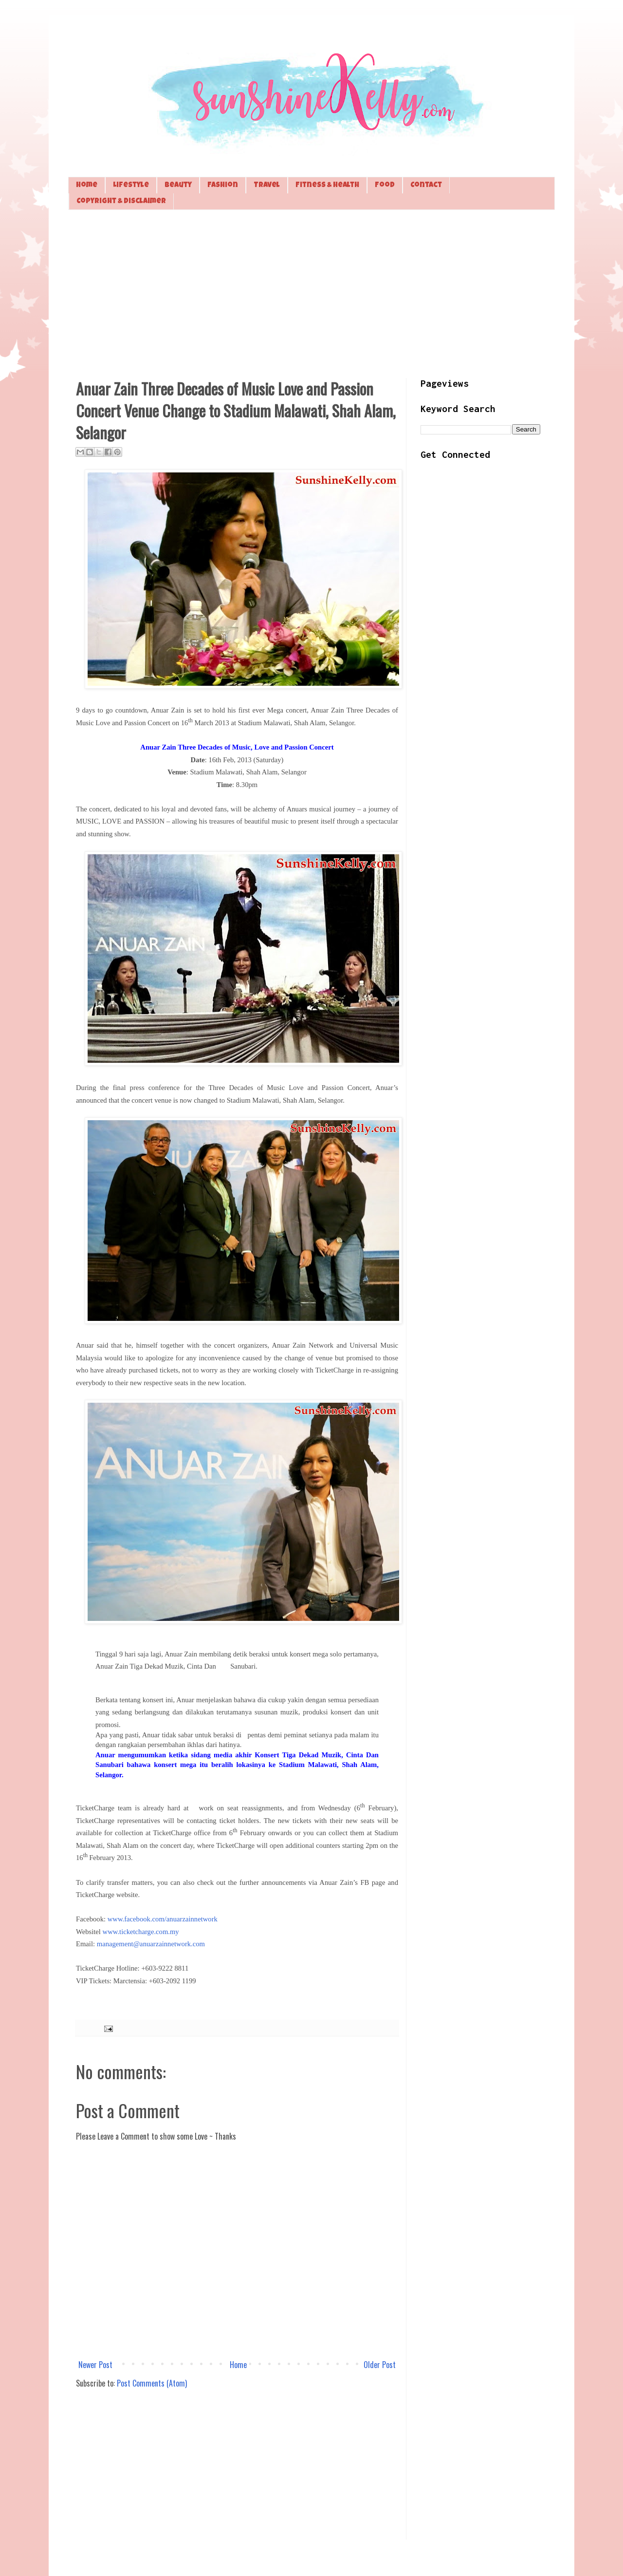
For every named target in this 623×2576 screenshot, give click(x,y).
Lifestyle (131, 185)
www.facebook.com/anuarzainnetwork (163, 1919)
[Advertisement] (311, 293)
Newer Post (95, 2364)
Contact (426, 185)
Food (385, 185)
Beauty (178, 185)
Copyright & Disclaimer (121, 201)
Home (86, 185)
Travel (267, 185)
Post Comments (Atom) (152, 2383)
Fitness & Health (327, 185)
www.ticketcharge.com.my (141, 1932)
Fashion (222, 185)
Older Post (380, 2364)
